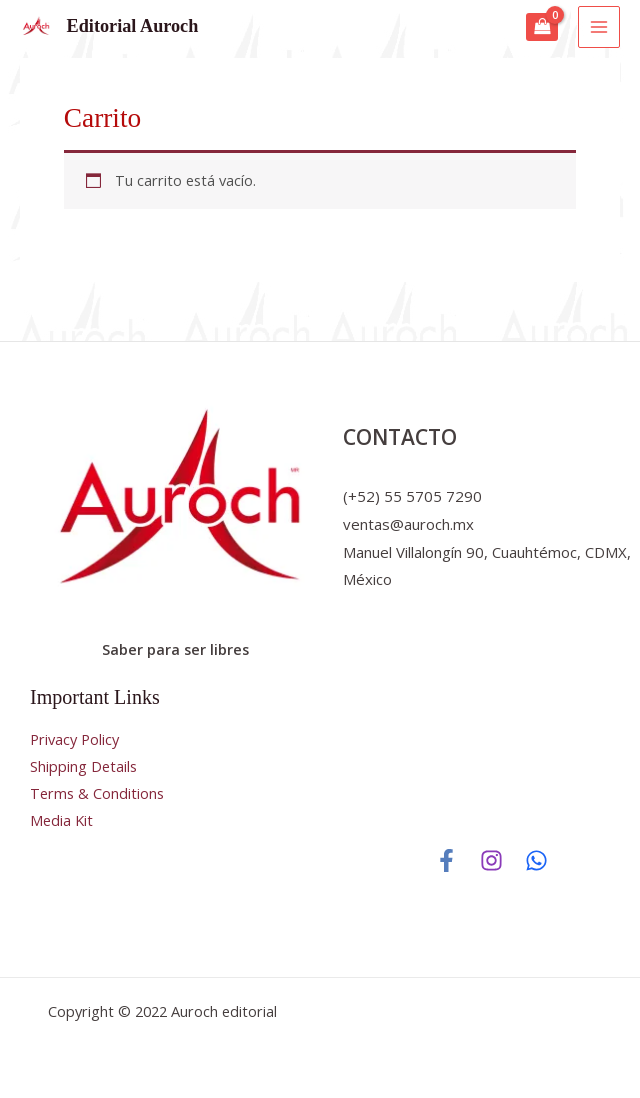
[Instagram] (491, 860)
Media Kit (61, 820)
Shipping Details (83, 766)
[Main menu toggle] (599, 27)
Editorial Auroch (133, 26)
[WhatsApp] (536, 860)
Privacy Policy (74, 739)
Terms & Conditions (97, 793)
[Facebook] (446, 860)
